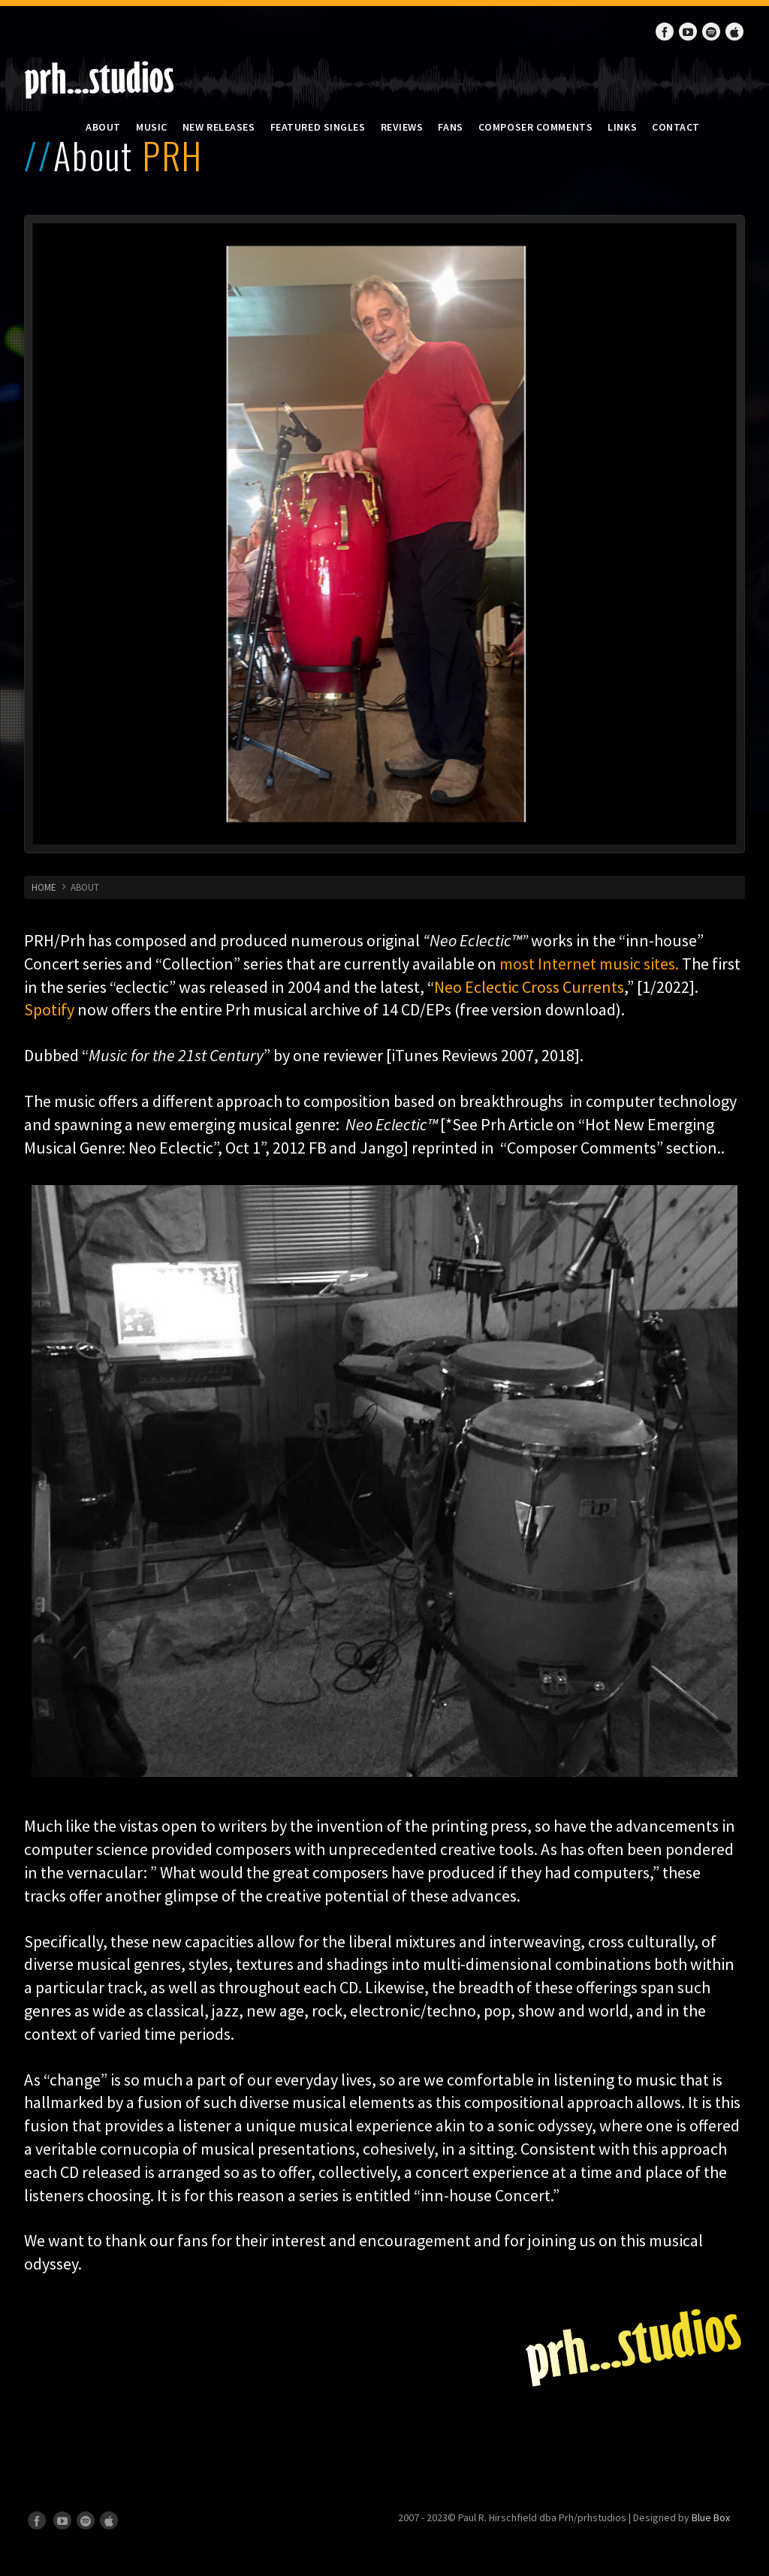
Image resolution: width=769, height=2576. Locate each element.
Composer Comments (535, 127)
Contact (676, 127)
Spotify (49, 1009)
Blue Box (711, 2517)
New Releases (218, 127)
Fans (450, 127)
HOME (44, 887)
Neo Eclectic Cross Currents (529, 986)
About (103, 127)
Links (622, 127)
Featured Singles (318, 127)
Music (151, 127)
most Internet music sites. (590, 963)
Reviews (402, 127)
